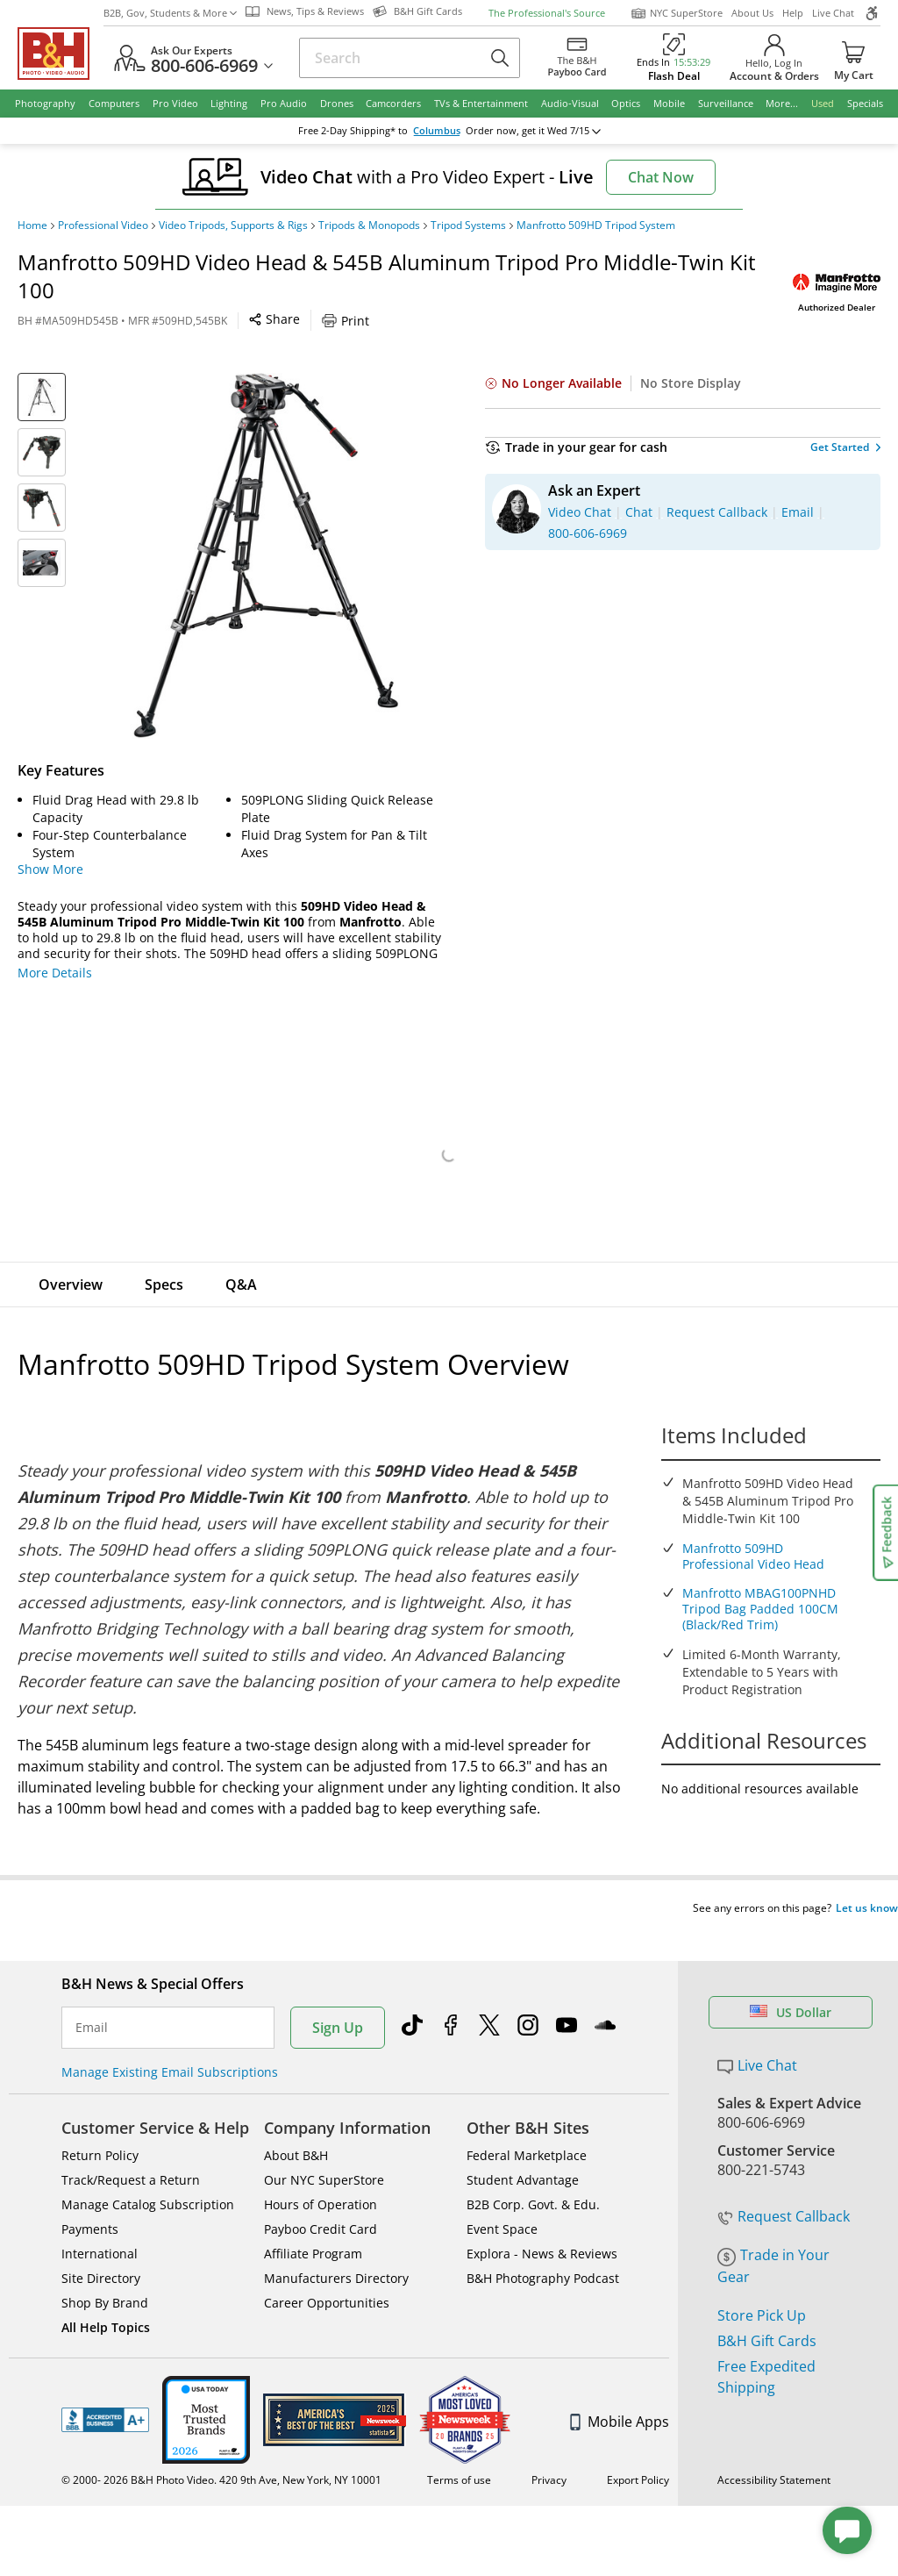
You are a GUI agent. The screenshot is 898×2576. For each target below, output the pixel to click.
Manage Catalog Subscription (147, 2171)
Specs (164, 1284)
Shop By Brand (104, 2269)
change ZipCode (446, 131)
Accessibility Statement (773, 2446)
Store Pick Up (761, 2282)
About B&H (296, 2122)
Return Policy (100, 2122)
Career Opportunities (326, 2269)
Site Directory (100, 2244)
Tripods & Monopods (369, 225)
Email (91, 1994)
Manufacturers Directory (336, 2244)
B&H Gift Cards (766, 2307)
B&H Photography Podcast (543, 2244)
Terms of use (459, 2446)
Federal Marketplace (527, 2122)
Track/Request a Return (130, 2146)
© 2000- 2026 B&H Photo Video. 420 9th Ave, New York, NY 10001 (221, 2446)
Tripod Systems (468, 225)
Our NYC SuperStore (324, 2146)
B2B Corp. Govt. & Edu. (533, 2171)
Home (32, 225)
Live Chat (833, 12)
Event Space (502, 2195)
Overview (71, 1284)
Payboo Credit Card (320, 2195)
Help (792, 12)
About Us (752, 12)
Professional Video (103, 225)
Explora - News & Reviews (542, 2220)
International (99, 2220)
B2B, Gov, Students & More (170, 12)
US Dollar (790, 1979)
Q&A (241, 1284)
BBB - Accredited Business (105, 2386)
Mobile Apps (619, 2388)
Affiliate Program (313, 2220)
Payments (89, 2195)
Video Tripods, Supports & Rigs (233, 225)
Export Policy (638, 2446)
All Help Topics (105, 2294)
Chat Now (661, 177)
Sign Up (337, 1994)
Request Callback (783, 2183)
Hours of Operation (320, 2171)
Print (345, 320)
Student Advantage (523, 2146)
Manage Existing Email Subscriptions (169, 2038)
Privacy (549, 2446)
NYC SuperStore (677, 13)
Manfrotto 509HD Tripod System (596, 225)
